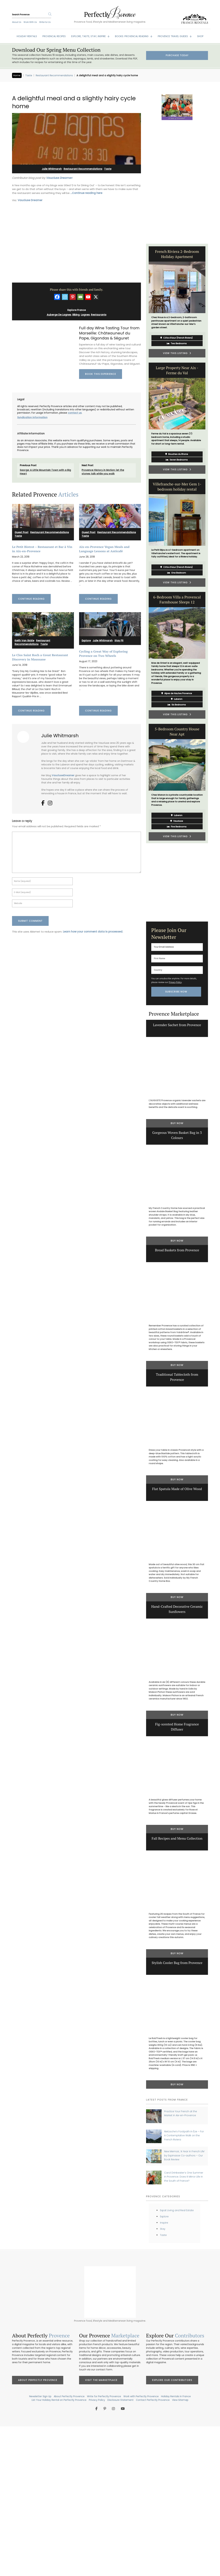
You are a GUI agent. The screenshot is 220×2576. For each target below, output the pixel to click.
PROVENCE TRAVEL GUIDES (173, 36)
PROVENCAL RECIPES (54, 36)
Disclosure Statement (120, 2400)
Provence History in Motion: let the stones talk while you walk (103, 471)
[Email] (80, 297)
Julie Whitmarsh (52, 169)
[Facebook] (57, 297)
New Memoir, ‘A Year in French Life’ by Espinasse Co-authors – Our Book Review (184, 2155)
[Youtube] (88, 297)
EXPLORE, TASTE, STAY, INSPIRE (88, 36)
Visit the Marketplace (101, 2380)
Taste (28, 75)
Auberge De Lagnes (59, 314)
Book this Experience (100, 374)
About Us (16, 22)
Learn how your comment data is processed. (93, 931)
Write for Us (45, 22)
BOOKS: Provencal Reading (132, 36)
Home (16, 75)
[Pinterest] (73, 297)
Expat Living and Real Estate (177, 2210)
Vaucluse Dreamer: (59, 178)
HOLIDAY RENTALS (27, 36)
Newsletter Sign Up (40, 2396)
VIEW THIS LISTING (177, 353)
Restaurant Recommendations (54, 75)
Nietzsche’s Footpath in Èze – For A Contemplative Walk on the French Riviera (184, 2135)
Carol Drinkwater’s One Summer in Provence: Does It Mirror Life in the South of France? (183, 2176)
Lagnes (85, 314)
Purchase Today (177, 55)
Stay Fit (118, 640)
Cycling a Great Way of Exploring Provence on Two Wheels (103, 653)
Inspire (164, 2222)
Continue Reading (31, 598)
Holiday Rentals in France (176, 2396)
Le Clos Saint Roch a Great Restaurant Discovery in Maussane (40, 657)
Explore (86, 640)
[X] (96, 297)
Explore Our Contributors (172, 2380)
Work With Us (30, 22)
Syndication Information (32, 417)
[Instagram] (65, 297)
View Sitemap (180, 2400)
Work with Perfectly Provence (141, 2396)
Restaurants (98, 314)
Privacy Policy (175, 982)
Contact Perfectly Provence (153, 2400)
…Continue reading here (86, 193)
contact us (75, 412)
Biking (76, 314)
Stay (162, 2229)
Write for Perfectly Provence (104, 2396)
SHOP (200, 36)
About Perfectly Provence (37, 2380)
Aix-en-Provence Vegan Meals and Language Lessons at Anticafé (104, 549)
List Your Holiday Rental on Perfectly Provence (59, 2400)
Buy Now (177, 1123)
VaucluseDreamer (63, 775)
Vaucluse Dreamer (30, 200)
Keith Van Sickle (24, 640)
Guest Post (21, 532)
